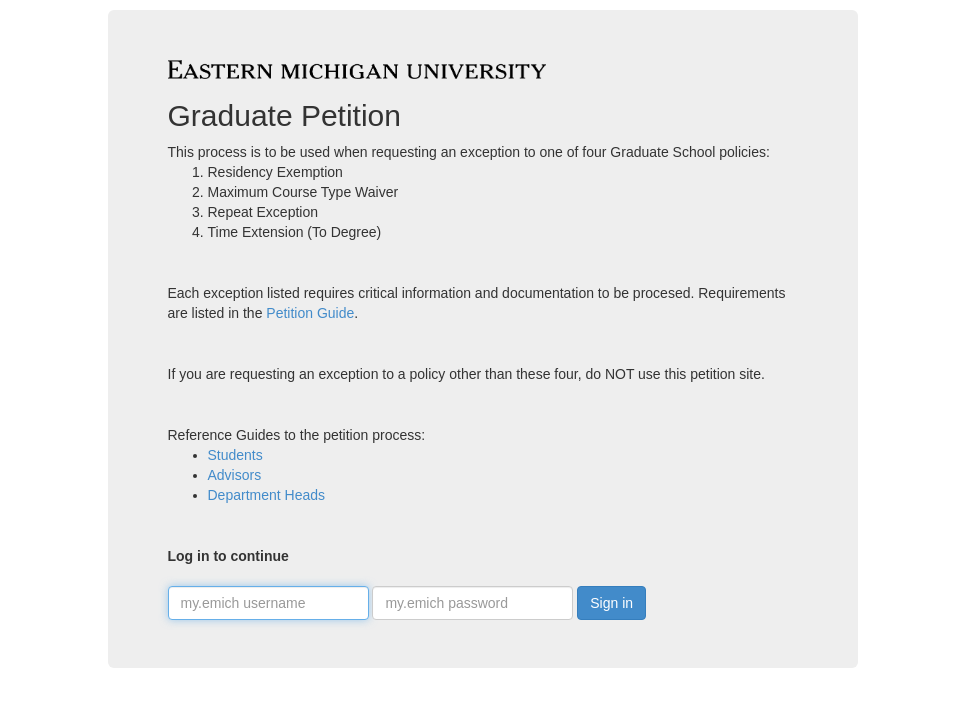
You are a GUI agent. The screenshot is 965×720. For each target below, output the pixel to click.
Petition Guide (310, 313)
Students (235, 455)
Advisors (235, 475)
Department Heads (267, 495)
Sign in (611, 603)
